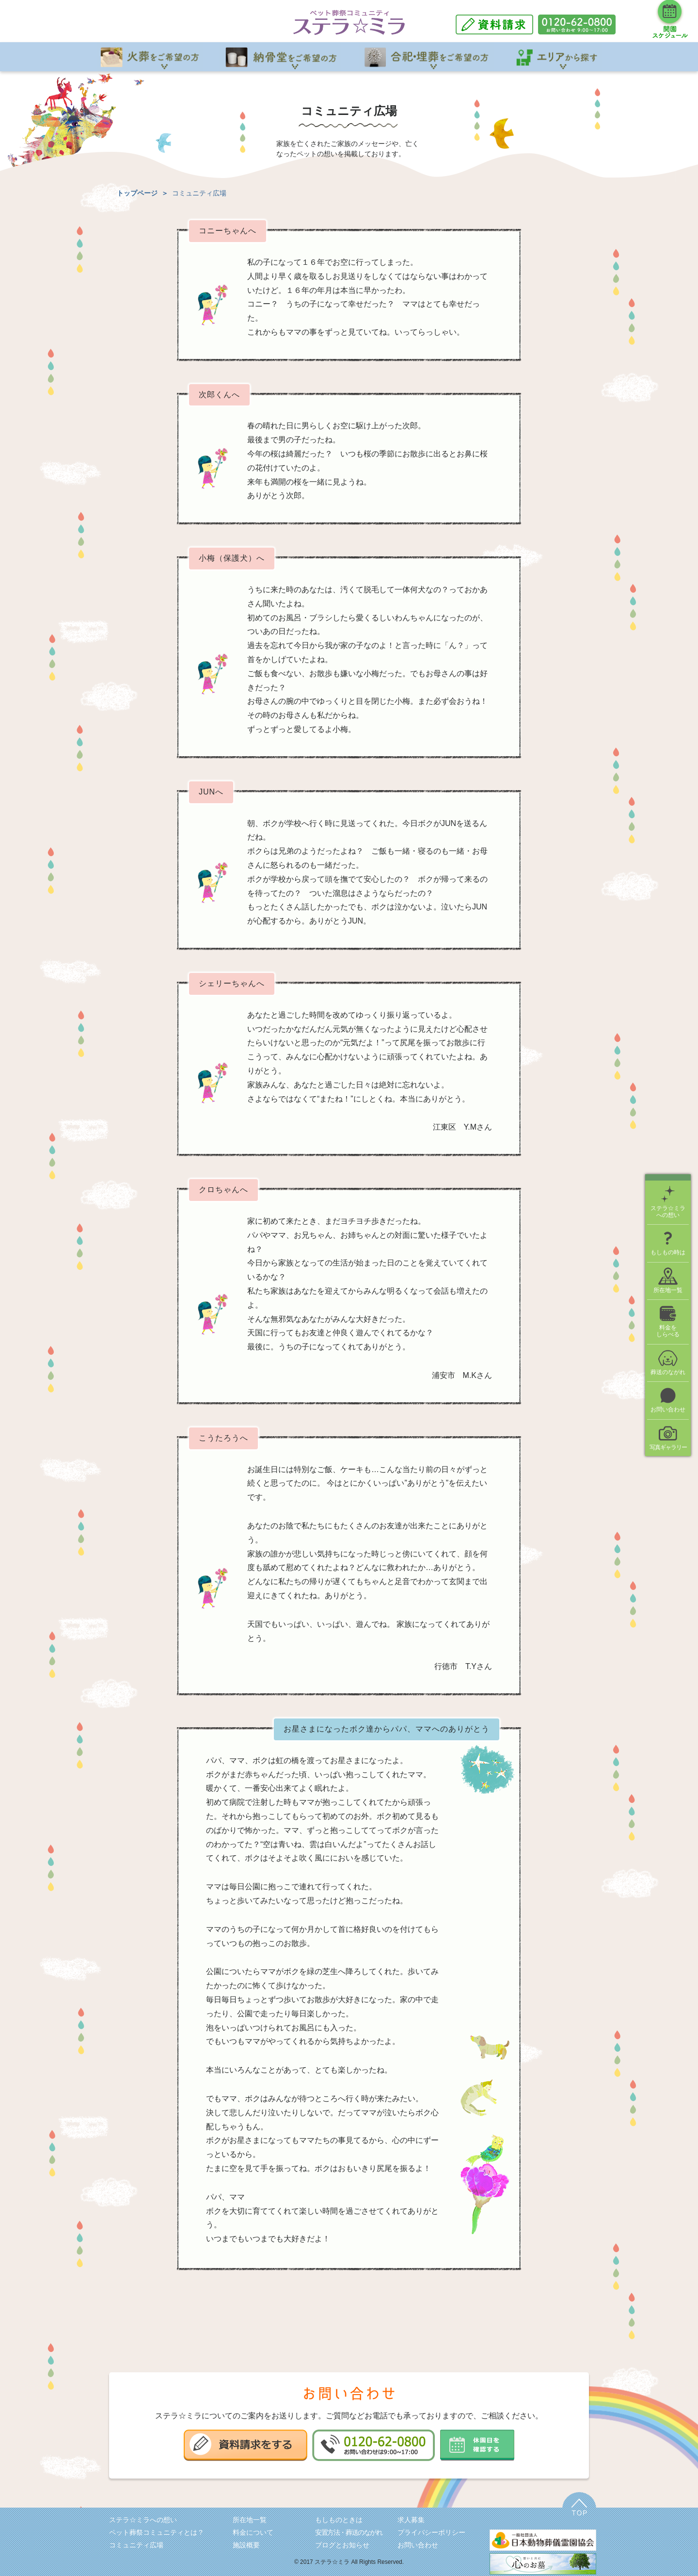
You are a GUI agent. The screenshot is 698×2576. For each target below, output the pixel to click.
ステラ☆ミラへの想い (143, 2520)
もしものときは (339, 2520)
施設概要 (246, 2545)
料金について (253, 2532)
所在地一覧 (250, 2520)
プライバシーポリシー (431, 2532)
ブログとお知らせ (342, 2545)
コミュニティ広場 (136, 2545)
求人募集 (411, 2520)
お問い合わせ (417, 2545)
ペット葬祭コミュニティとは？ (156, 2532)
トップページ (137, 193)
